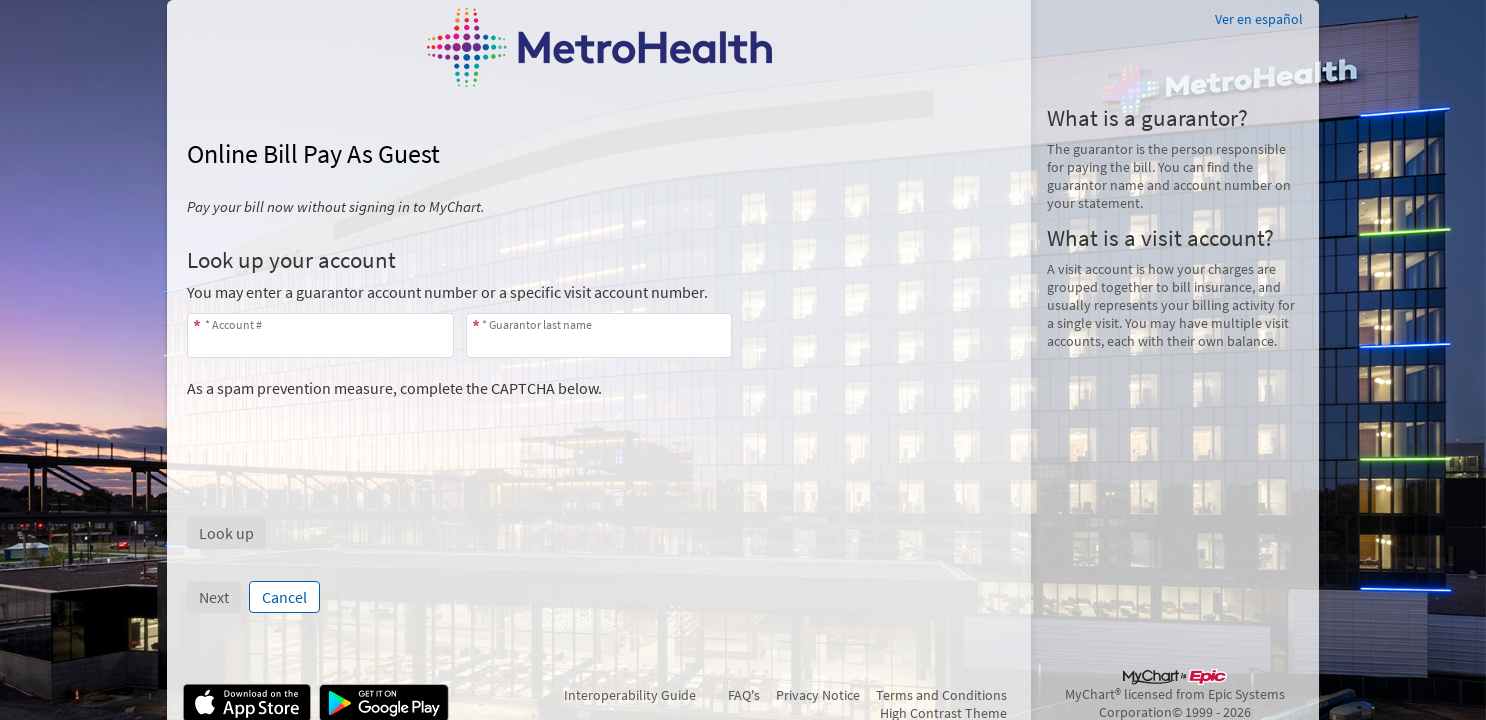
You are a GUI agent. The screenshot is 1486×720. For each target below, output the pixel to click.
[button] (226, 533)
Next (214, 597)
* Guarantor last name (537, 324)
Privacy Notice (818, 695)
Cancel (284, 597)
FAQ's (744, 695)
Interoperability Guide (630, 695)
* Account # (232, 324)
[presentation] (339, 437)
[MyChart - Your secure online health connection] (599, 47)
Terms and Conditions (941, 695)
